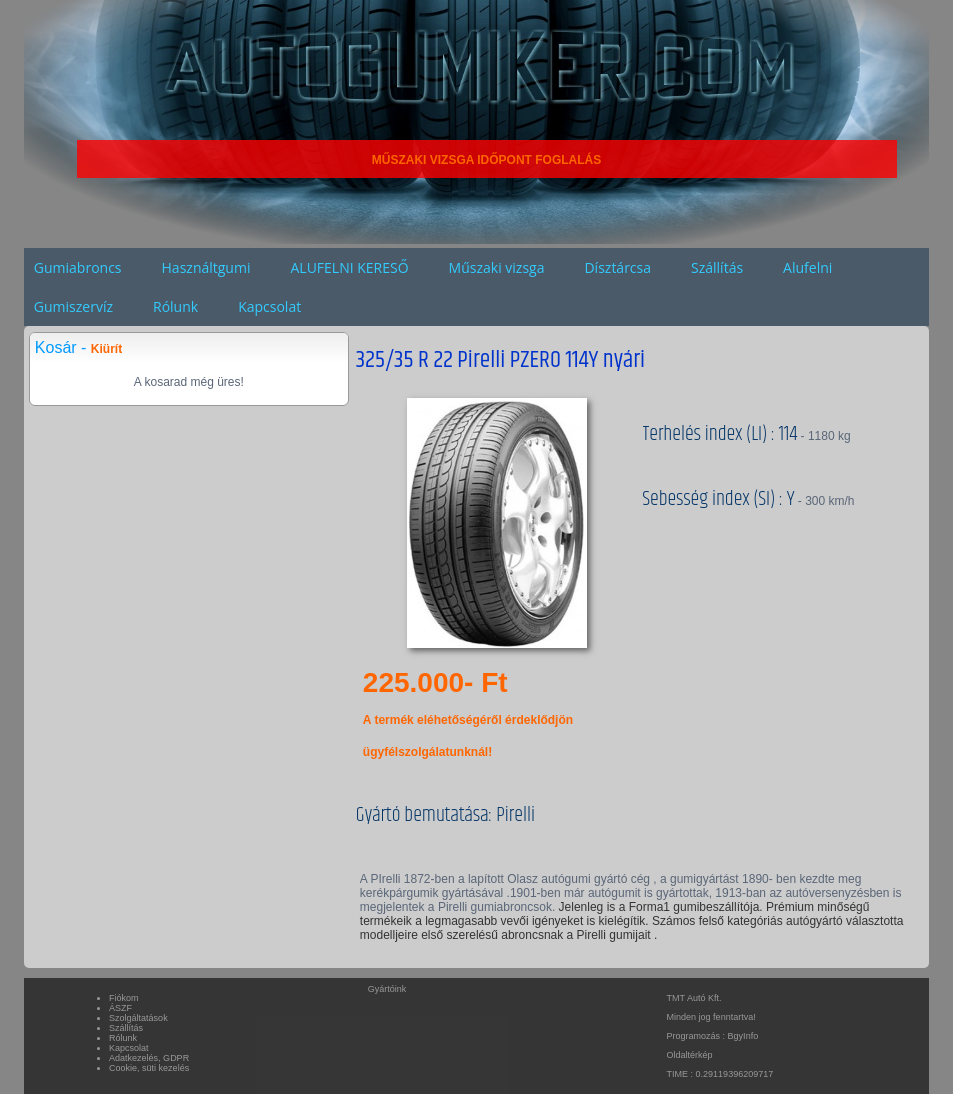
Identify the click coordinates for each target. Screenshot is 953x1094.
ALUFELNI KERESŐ (349, 267)
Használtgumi (206, 267)
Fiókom (124, 998)
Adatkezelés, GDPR (149, 1058)
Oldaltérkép (690, 1055)
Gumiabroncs (78, 267)
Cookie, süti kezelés (149, 1068)
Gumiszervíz (73, 306)
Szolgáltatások (138, 1018)
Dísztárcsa (617, 267)
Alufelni (807, 267)
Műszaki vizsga (497, 267)
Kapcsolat (269, 306)
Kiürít (106, 349)
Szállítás (717, 267)
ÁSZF (120, 1008)
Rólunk (175, 306)
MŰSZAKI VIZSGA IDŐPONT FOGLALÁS (487, 160)
